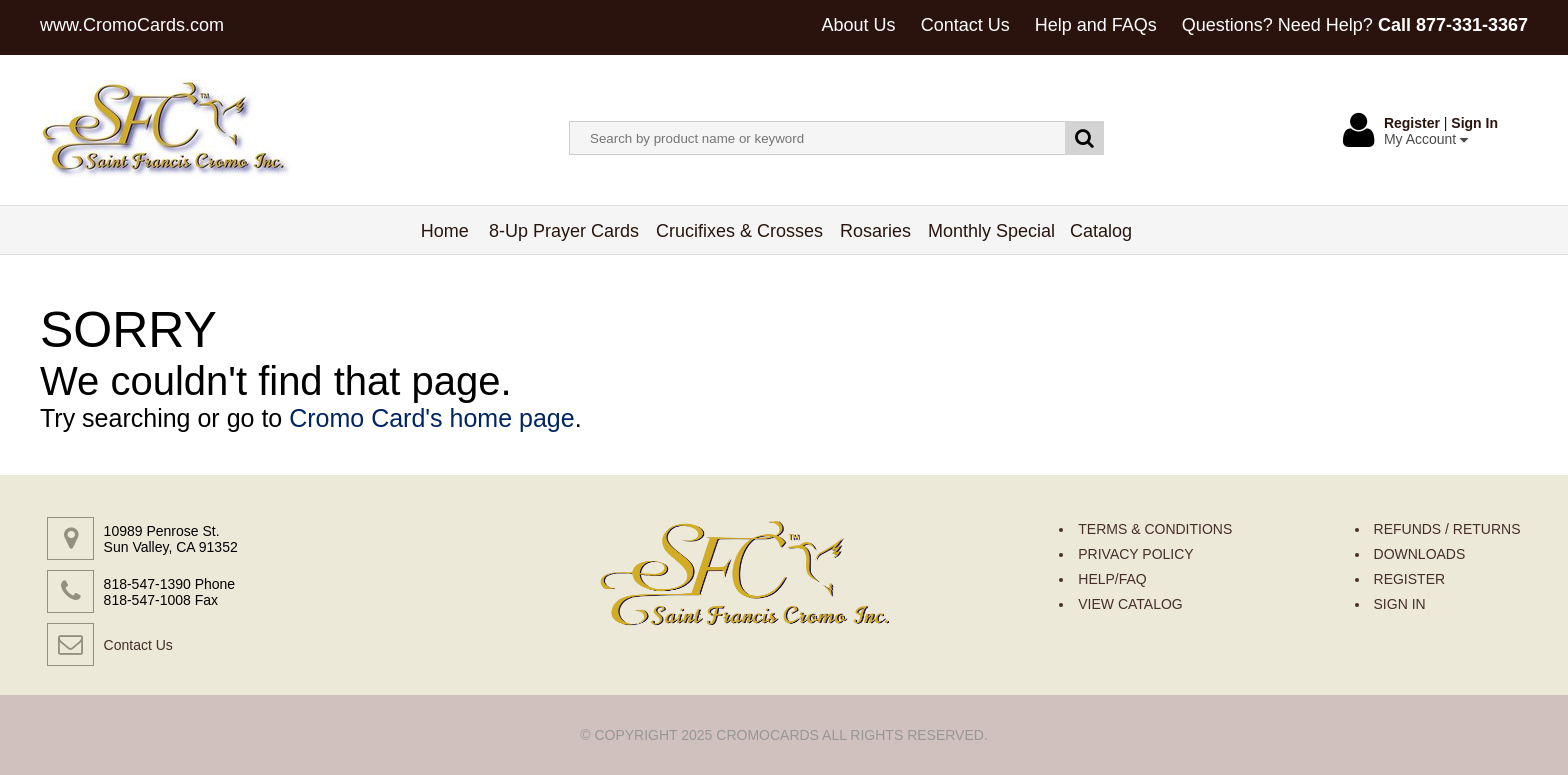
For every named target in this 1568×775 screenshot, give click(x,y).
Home (445, 231)
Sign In (1474, 123)
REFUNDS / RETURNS (1447, 529)
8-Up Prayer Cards (564, 231)
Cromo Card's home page (431, 418)
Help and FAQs (1096, 25)
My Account (1426, 139)
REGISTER (1410, 579)
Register (1412, 123)
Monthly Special (991, 231)
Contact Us (965, 25)
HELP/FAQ (1112, 579)
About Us (859, 25)
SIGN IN (1400, 604)
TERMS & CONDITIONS (1155, 529)
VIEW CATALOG (1130, 604)
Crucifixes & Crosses (740, 231)
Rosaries (876, 231)
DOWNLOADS (1420, 554)
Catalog (1101, 231)
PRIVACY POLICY (1135, 554)
